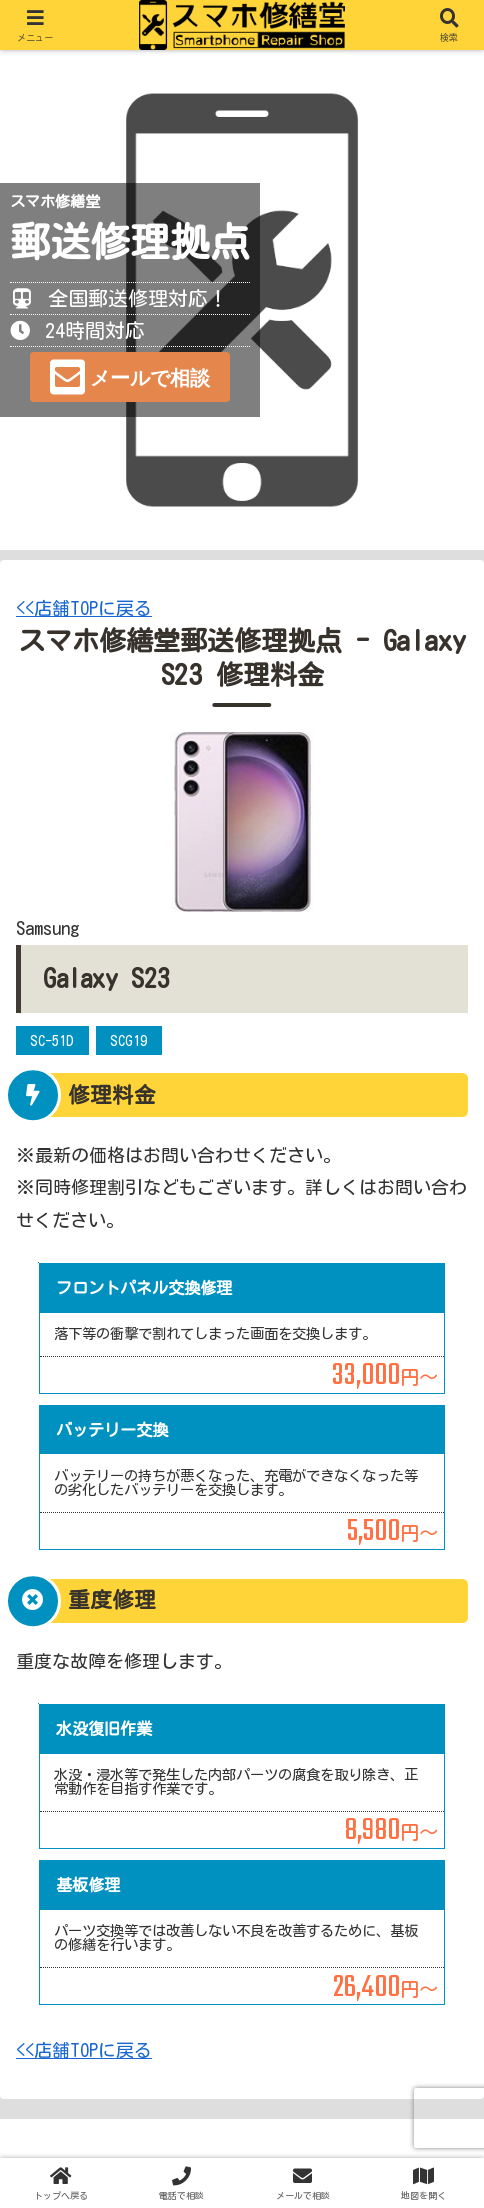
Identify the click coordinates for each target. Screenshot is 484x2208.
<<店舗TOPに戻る (84, 608)
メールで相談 (150, 378)
